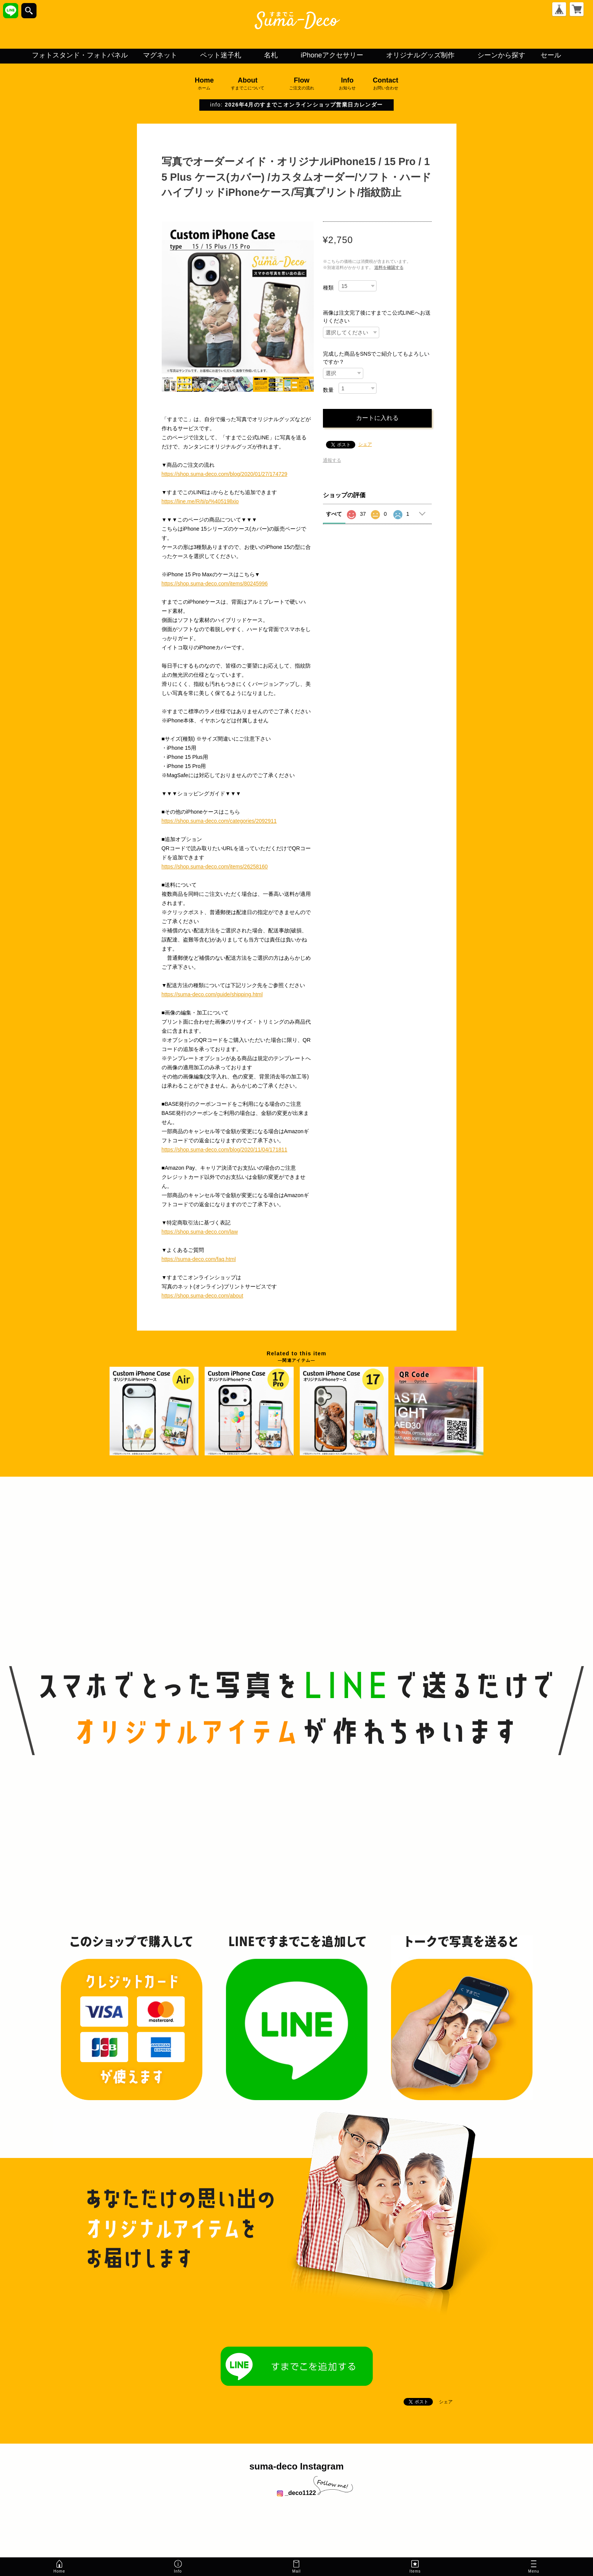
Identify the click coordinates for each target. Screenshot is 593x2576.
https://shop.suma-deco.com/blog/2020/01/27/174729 (225, 474)
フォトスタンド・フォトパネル (80, 55)
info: (296, 105)
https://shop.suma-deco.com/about (202, 1296)
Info (347, 84)
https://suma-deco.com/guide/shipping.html (212, 994)
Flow (301, 84)
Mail (296, 2566)
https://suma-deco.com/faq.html (199, 1259)
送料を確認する (389, 267)
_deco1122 (296, 2493)
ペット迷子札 (220, 55)
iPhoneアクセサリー (331, 55)
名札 (271, 55)
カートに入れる (377, 418)
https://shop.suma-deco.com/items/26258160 (215, 866)
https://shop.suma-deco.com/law (200, 1232)
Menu (533, 2567)
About (247, 84)
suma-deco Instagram (296, 2466)
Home (204, 84)
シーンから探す (501, 55)
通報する (332, 460)
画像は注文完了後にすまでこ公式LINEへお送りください (377, 317)
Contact (385, 84)
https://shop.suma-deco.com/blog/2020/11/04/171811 (225, 1149)
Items (415, 2566)
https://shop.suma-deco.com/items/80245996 (215, 583)
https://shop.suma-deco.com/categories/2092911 (219, 821)
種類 (328, 288)
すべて (334, 514)
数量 (328, 390)
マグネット (160, 55)
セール (551, 55)
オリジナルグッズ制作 (420, 55)
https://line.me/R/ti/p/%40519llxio (200, 501)
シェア (365, 444)
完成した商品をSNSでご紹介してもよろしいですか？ (376, 358)
